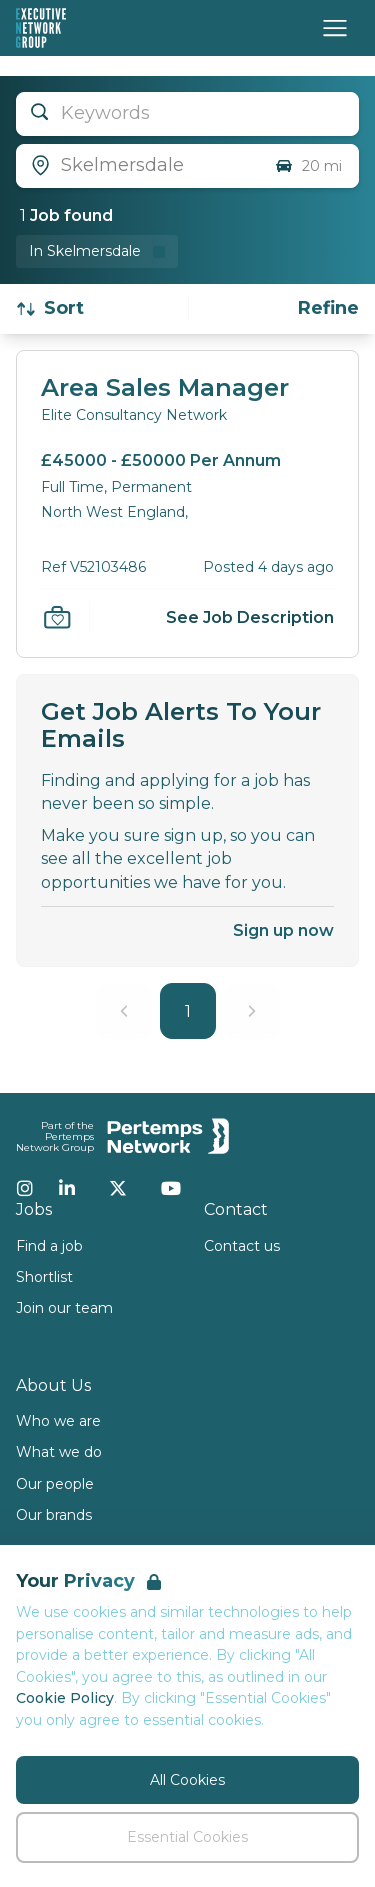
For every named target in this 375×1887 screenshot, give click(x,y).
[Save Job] (57, 617)
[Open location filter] (137, 166)
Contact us (242, 1246)
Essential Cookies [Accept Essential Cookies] (187, 1837)
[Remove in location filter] (97, 251)
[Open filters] (328, 308)
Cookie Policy (65, 1698)
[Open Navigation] (335, 28)
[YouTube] (171, 1188)
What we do (59, 1452)
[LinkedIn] (67, 1188)
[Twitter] (118, 1188)
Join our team (64, 1308)
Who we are (58, 1421)
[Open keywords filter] (187, 114)
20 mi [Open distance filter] (308, 166)
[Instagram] (25, 1188)
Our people (55, 1484)
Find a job (49, 1246)
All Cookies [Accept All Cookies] (187, 1780)
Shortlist (44, 1277)
